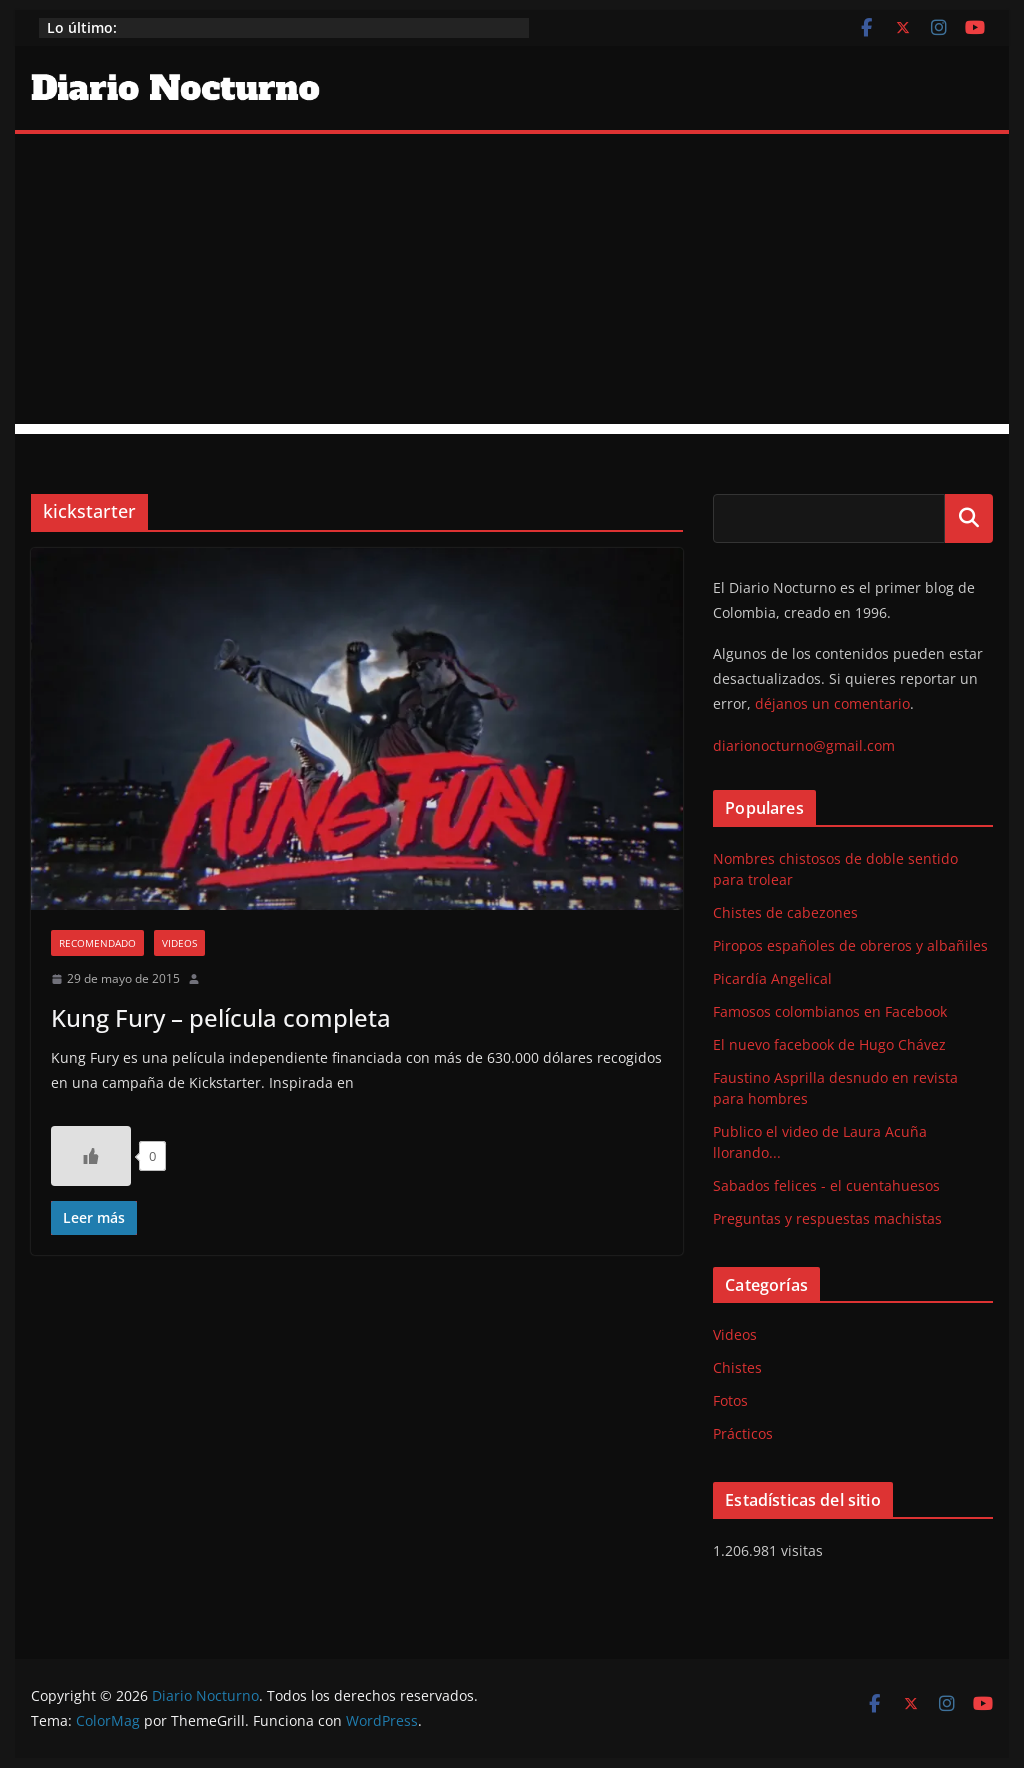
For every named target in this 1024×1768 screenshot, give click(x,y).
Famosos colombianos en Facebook (830, 1011)
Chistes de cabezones (785, 912)
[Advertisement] (511, 284)
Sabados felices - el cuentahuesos (826, 1185)
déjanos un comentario (832, 703)
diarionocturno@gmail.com (804, 745)
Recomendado (97, 943)
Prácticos (743, 1433)
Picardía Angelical (772, 978)
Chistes (737, 1367)
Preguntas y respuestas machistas (827, 1218)
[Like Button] (91, 1156)
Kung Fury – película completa (221, 1017)
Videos (179, 943)
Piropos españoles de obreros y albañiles (850, 945)
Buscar (969, 518)
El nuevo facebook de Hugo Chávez (829, 1044)
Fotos (730, 1400)
